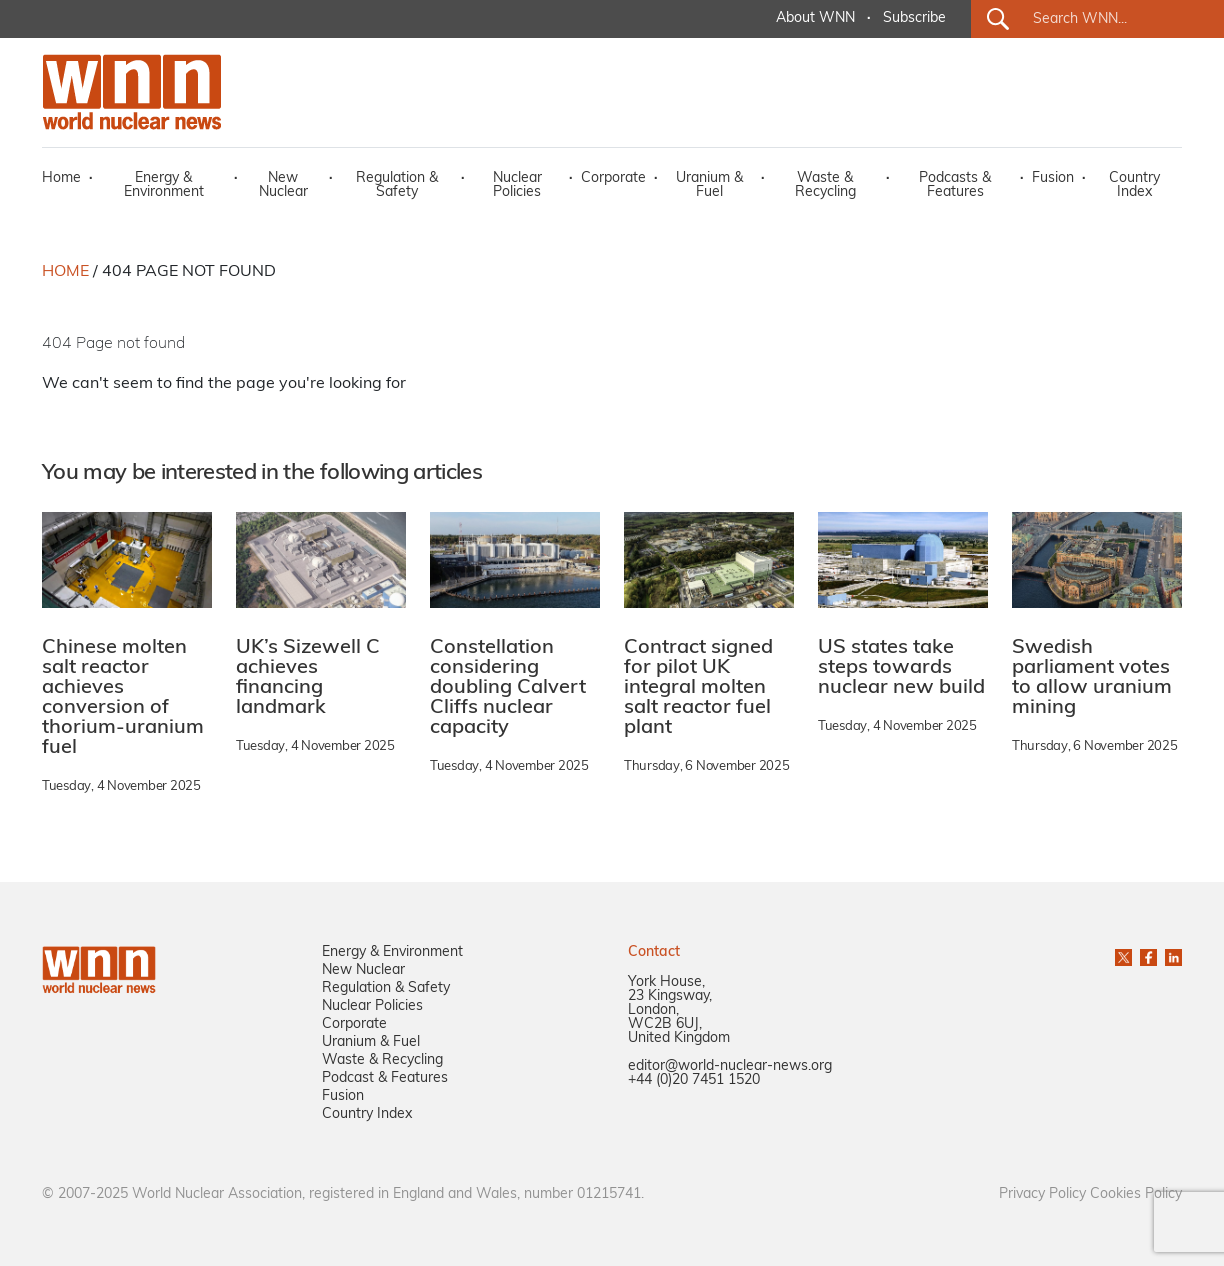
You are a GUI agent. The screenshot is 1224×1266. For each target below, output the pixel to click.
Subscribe (914, 18)
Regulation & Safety (397, 185)
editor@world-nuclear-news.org (730, 1066)
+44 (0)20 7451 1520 (694, 1080)
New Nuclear (283, 185)
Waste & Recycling (825, 185)
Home (61, 178)
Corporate (613, 178)
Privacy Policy (1042, 1194)
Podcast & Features (385, 1078)
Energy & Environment (164, 185)
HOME (65, 272)
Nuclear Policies (517, 185)
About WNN (815, 18)
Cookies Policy (1136, 1194)
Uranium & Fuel (709, 185)
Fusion (1053, 178)
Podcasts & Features (955, 185)
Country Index (1134, 185)
